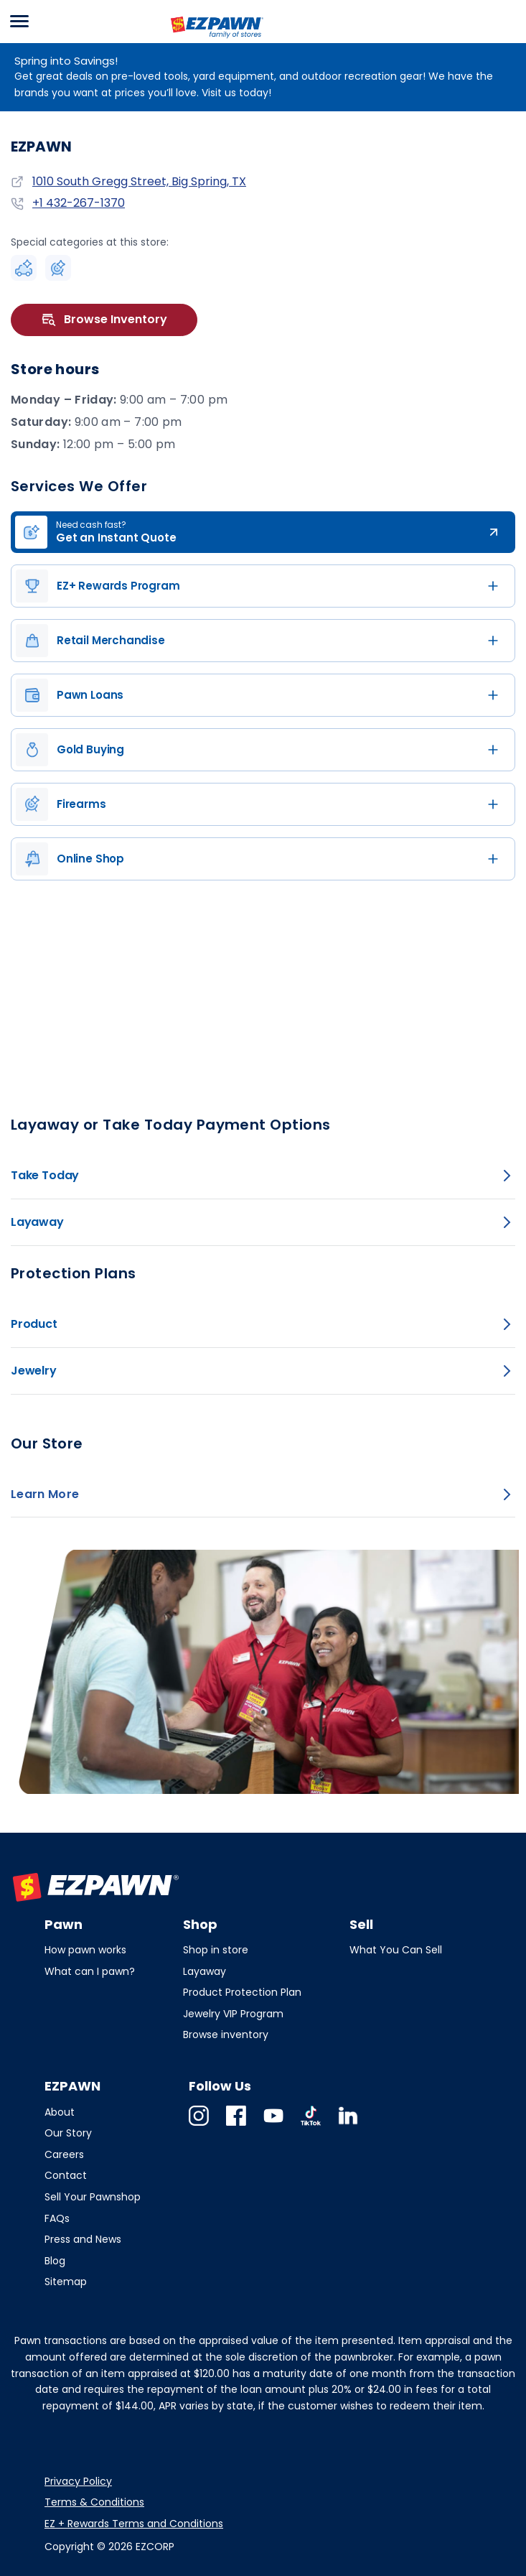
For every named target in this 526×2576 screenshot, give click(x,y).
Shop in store (215, 1950)
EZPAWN (192, 39)
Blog (54, 2261)
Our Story (68, 2133)
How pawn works (85, 1950)
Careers (64, 2154)
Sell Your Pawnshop (92, 2197)
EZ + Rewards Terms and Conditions (133, 2523)
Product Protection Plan (242, 1992)
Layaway (204, 1971)
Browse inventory (225, 2034)
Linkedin (348, 2125)
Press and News (82, 2239)
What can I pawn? (89, 1971)
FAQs (57, 2218)
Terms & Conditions (94, 2502)
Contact (65, 2175)
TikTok (311, 2125)
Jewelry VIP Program (233, 2014)
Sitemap (65, 2281)
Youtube (273, 2125)
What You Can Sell (395, 1950)
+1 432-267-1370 (78, 203)
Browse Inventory (104, 320)
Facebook (236, 2125)
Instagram (199, 2125)
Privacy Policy (78, 2481)
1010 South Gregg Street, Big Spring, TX (139, 181)
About (59, 2112)
